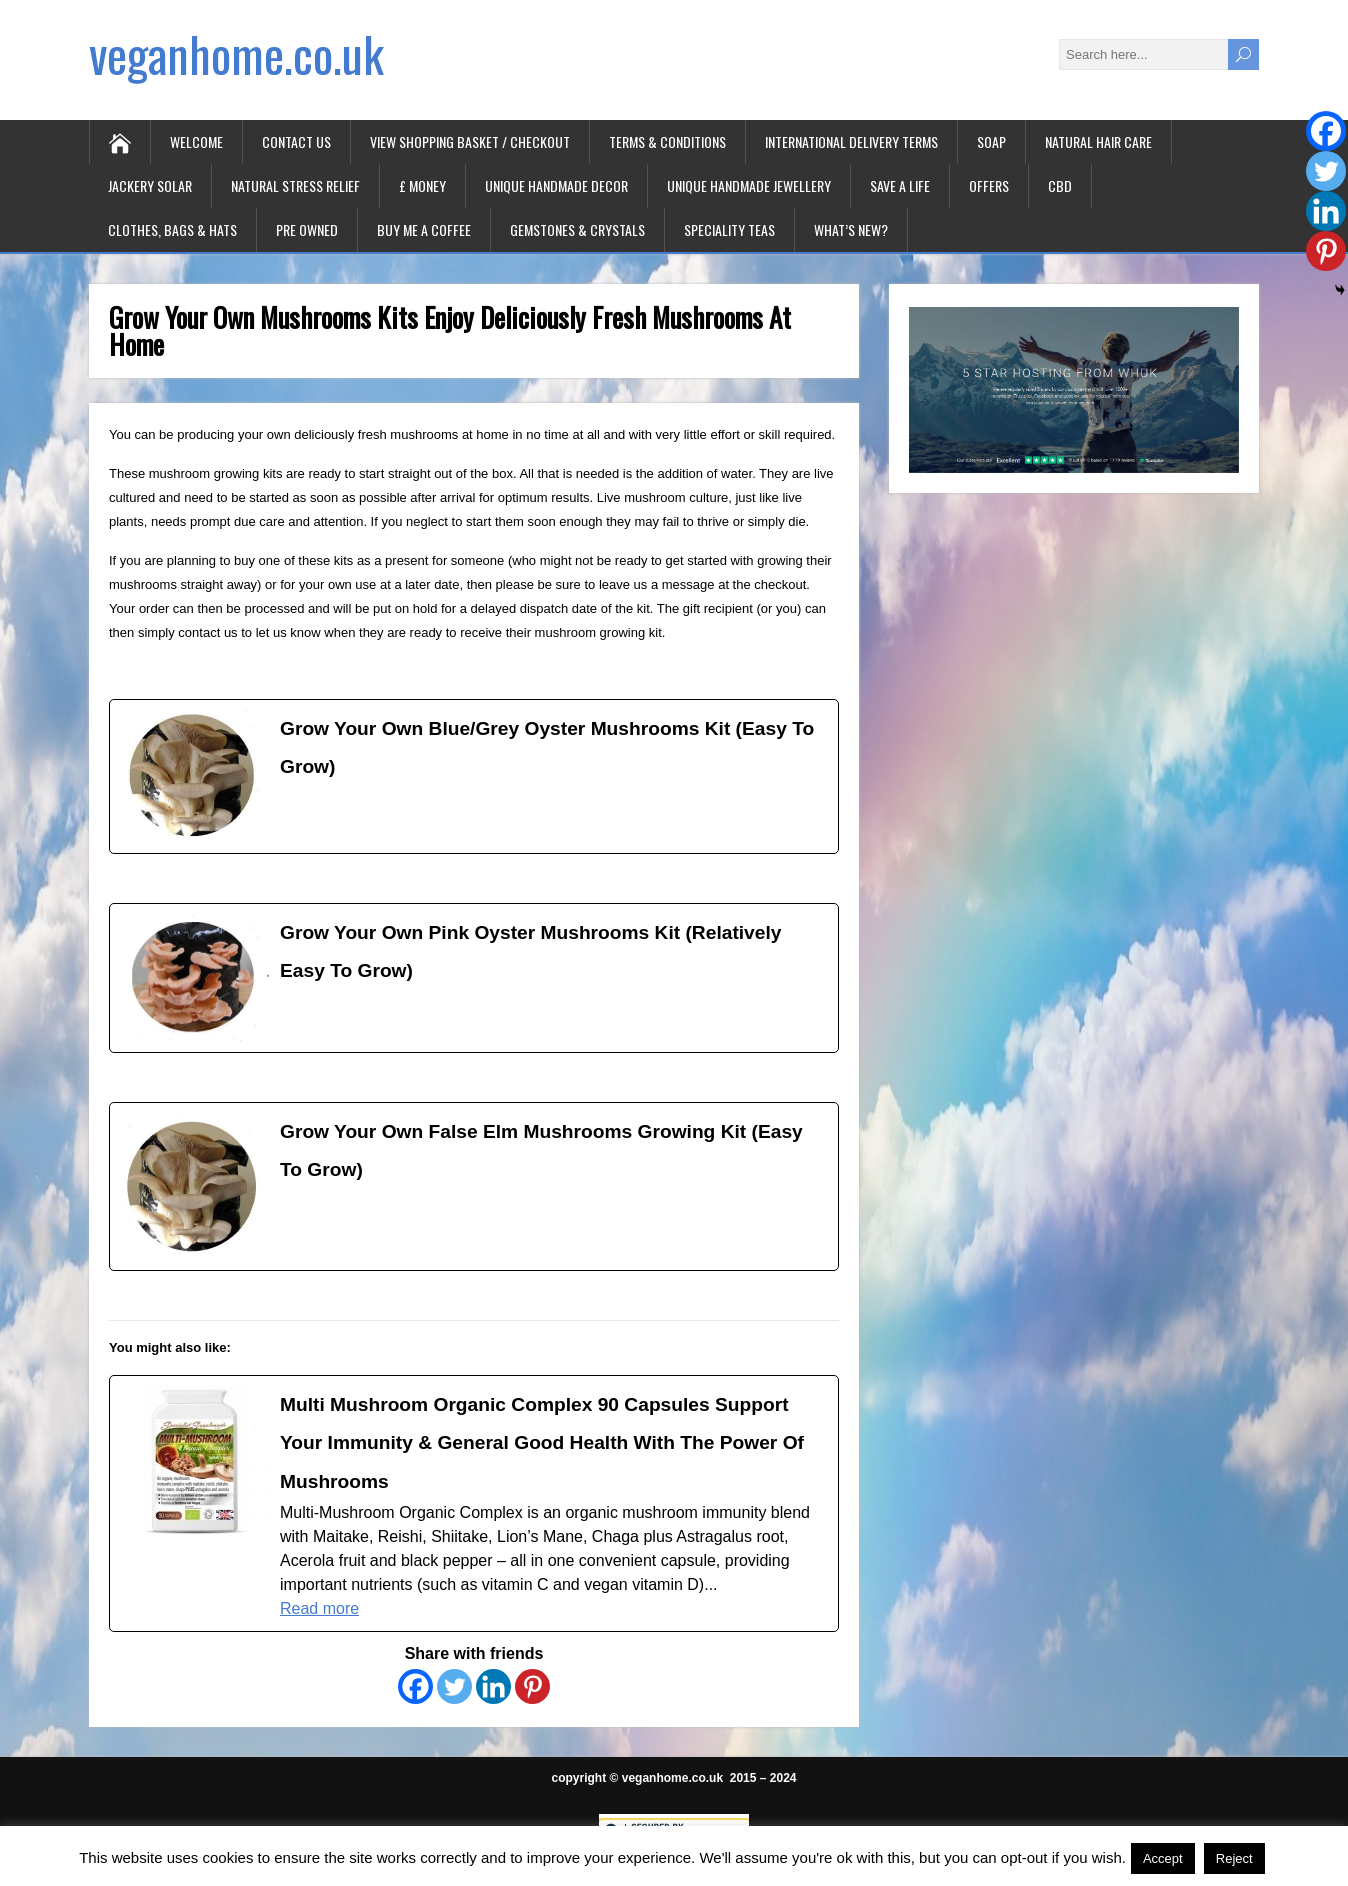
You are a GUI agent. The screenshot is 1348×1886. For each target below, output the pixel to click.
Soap (991, 141)
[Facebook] (415, 1686)
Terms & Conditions (667, 141)
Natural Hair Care (1098, 141)
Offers (989, 185)
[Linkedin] (493, 1686)
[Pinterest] (532, 1686)
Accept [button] (1163, 1858)
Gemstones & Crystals (577, 229)
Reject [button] (1234, 1858)
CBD (1060, 185)
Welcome (196, 141)
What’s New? (851, 229)
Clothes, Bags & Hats (172, 229)
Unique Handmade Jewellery (749, 185)
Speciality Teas (729, 229)
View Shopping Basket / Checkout (470, 141)
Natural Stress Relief (295, 185)
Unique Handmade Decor (556, 185)
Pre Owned (307, 229)
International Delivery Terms (851, 141)
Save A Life (900, 185)
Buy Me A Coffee (424, 229)
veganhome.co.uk (236, 53)
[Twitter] (454, 1686)
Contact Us (296, 141)
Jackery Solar (150, 185)
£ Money (422, 185)
